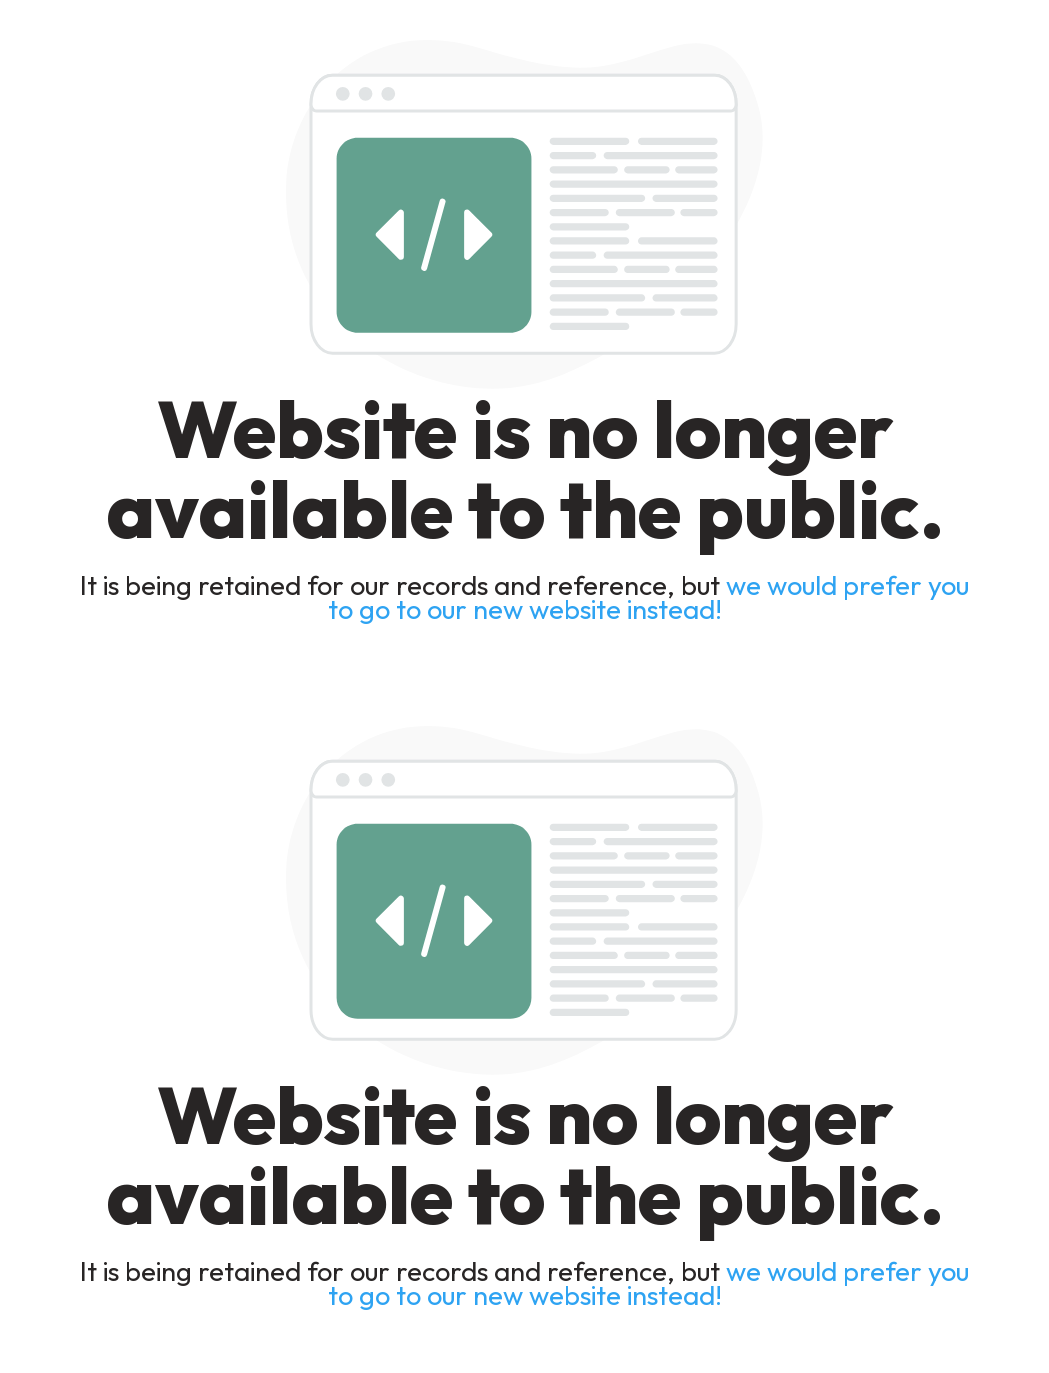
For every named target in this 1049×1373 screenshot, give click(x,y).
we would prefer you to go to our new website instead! (649, 597)
